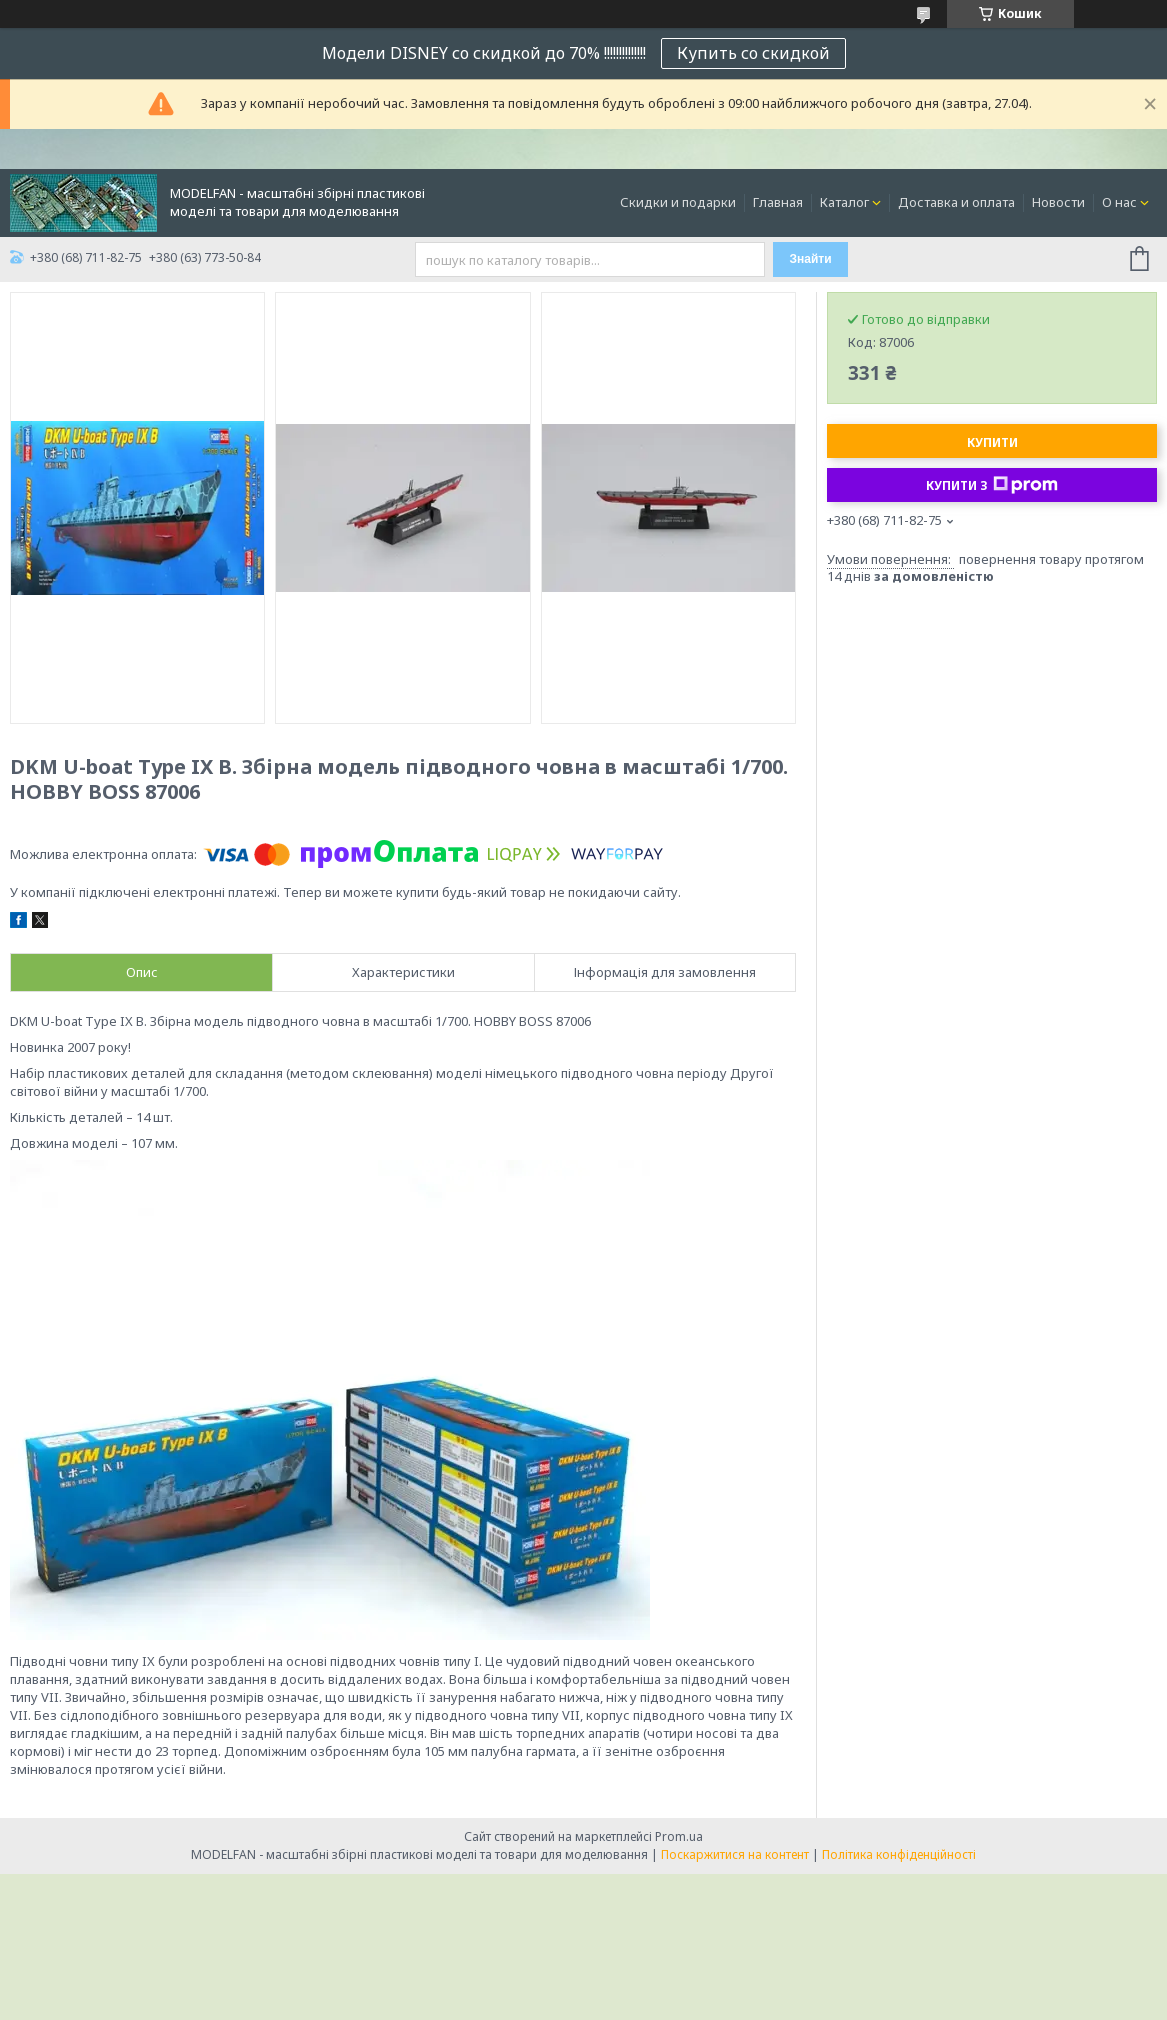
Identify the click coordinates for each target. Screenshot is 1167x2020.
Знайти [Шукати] (810, 259)
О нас (1119, 202)
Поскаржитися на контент (735, 1854)
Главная (778, 202)
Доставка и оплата (956, 202)
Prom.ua (679, 1836)
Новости (1058, 202)
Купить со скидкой (753, 53)
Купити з (992, 485)
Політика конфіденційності (899, 1854)
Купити (992, 442)
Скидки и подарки (678, 202)
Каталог (844, 202)
